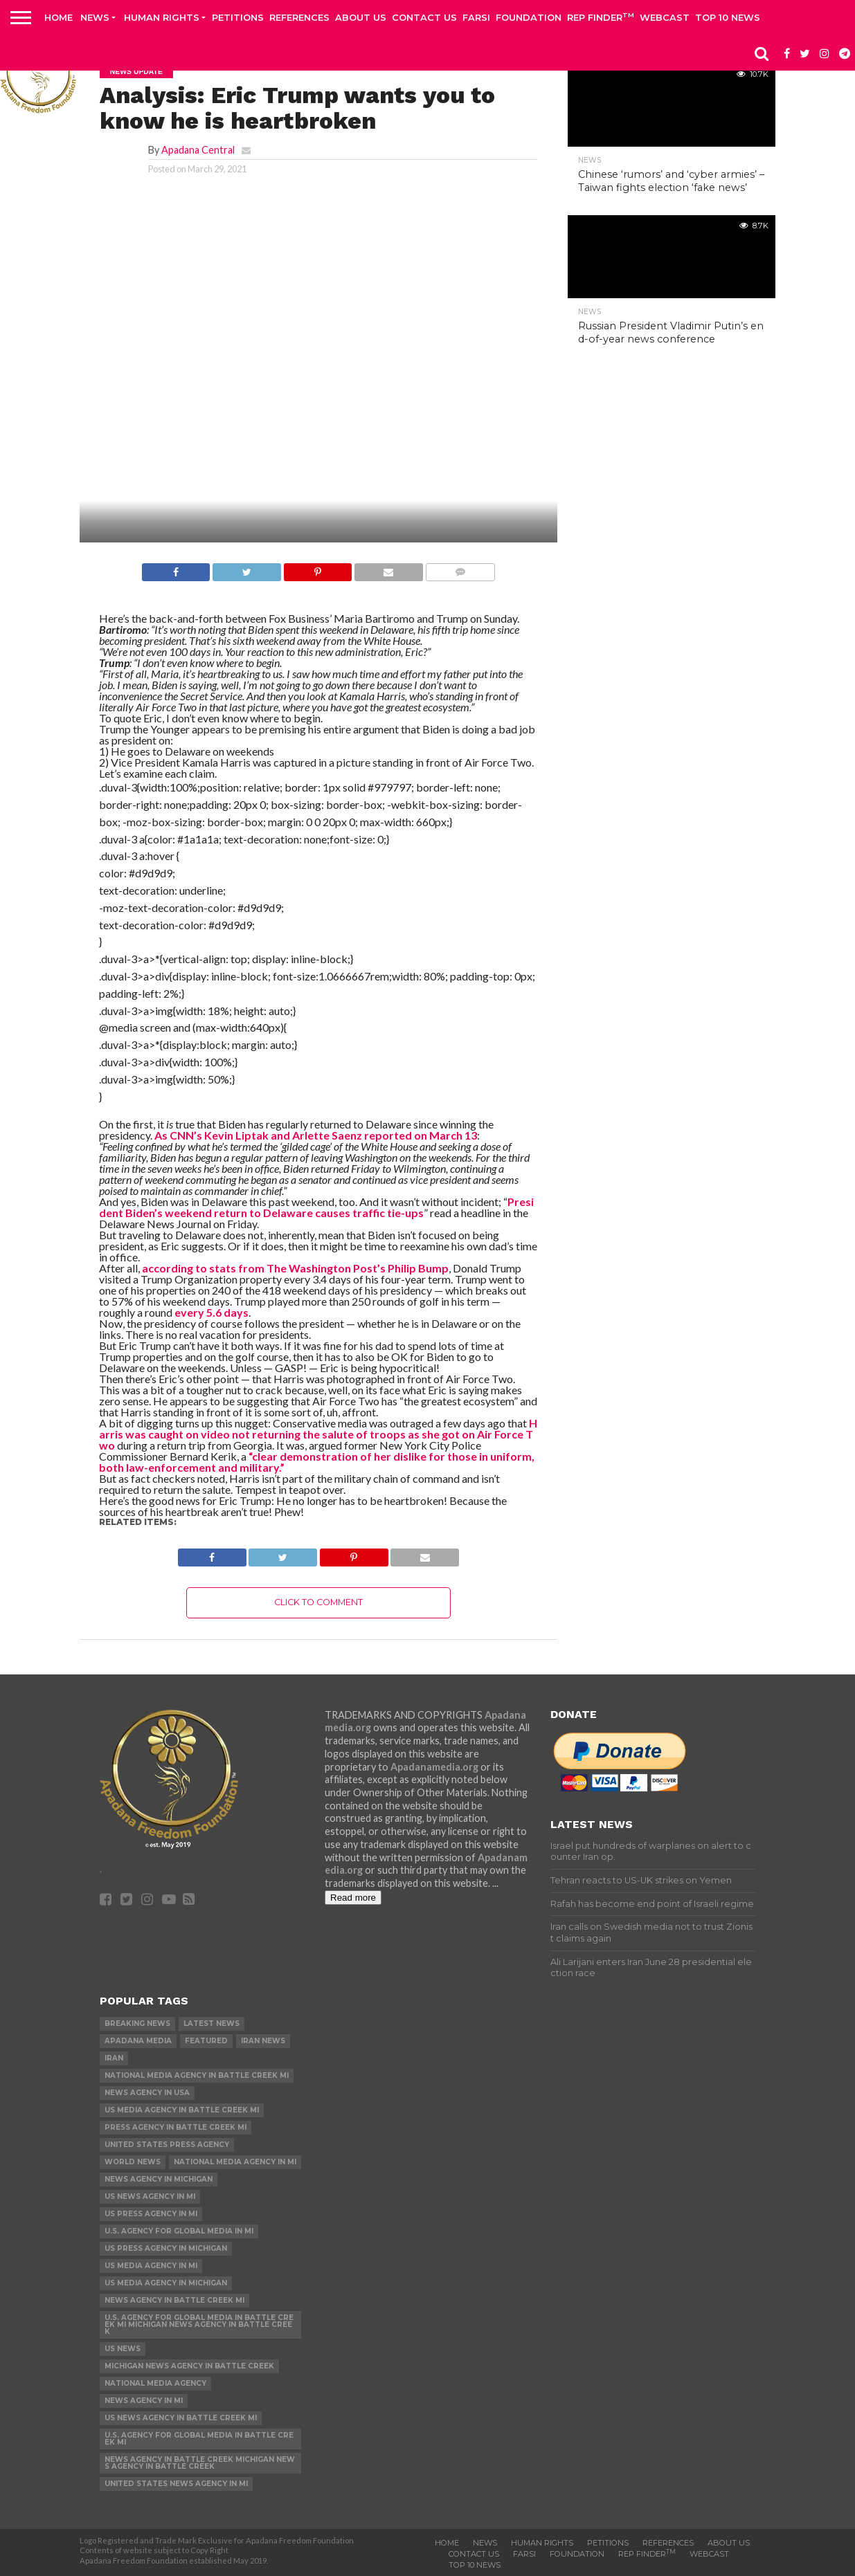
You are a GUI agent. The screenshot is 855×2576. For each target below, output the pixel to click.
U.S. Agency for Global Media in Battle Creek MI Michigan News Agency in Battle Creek (199, 2324)
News (94, 17)
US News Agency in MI (150, 2196)
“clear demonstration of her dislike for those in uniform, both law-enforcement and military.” (316, 1462)
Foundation (528, 17)
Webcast (665, 17)
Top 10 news (727, 17)
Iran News (263, 2040)
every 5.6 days (211, 1312)
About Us (360, 17)
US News (123, 2348)
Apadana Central (198, 150)
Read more (353, 1897)
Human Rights (161, 17)
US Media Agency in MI (151, 2265)
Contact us (424, 17)
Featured (206, 2040)
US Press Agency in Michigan (166, 2248)
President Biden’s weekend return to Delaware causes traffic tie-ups (316, 1207)
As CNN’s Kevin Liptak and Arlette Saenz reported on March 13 (315, 1135)
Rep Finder (600, 17)
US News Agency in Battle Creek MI (181, 2417)
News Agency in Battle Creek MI (174, 2300)
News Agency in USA (147, 2092)
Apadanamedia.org (434, 1767)
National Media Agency (155, 2383)
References (299, 17)
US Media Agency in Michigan (166, 2282)
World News (133, 2161)
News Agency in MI (144, 2400)
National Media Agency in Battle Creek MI (197, 2075)
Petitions (238, 17)
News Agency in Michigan (159, 2179)
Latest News (211, 2023)
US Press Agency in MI (151, 2213)
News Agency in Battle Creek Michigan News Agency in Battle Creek (200, 2463)
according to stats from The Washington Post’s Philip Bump (294, 1268)
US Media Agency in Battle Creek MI (182, 2109)
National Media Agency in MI (235, 2161)
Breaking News (137, 2023)
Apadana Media (138, 2040)
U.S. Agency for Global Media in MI (179, 2231)
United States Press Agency (167, 2144)
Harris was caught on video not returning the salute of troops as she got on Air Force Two (318, 1434)
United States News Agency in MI (176, 2483)
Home (58, 17)
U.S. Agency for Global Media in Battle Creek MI (199, 2439)
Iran (114, 2058)
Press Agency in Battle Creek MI (175, 2127)
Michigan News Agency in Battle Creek (189, 2366)
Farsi (476, 17)
